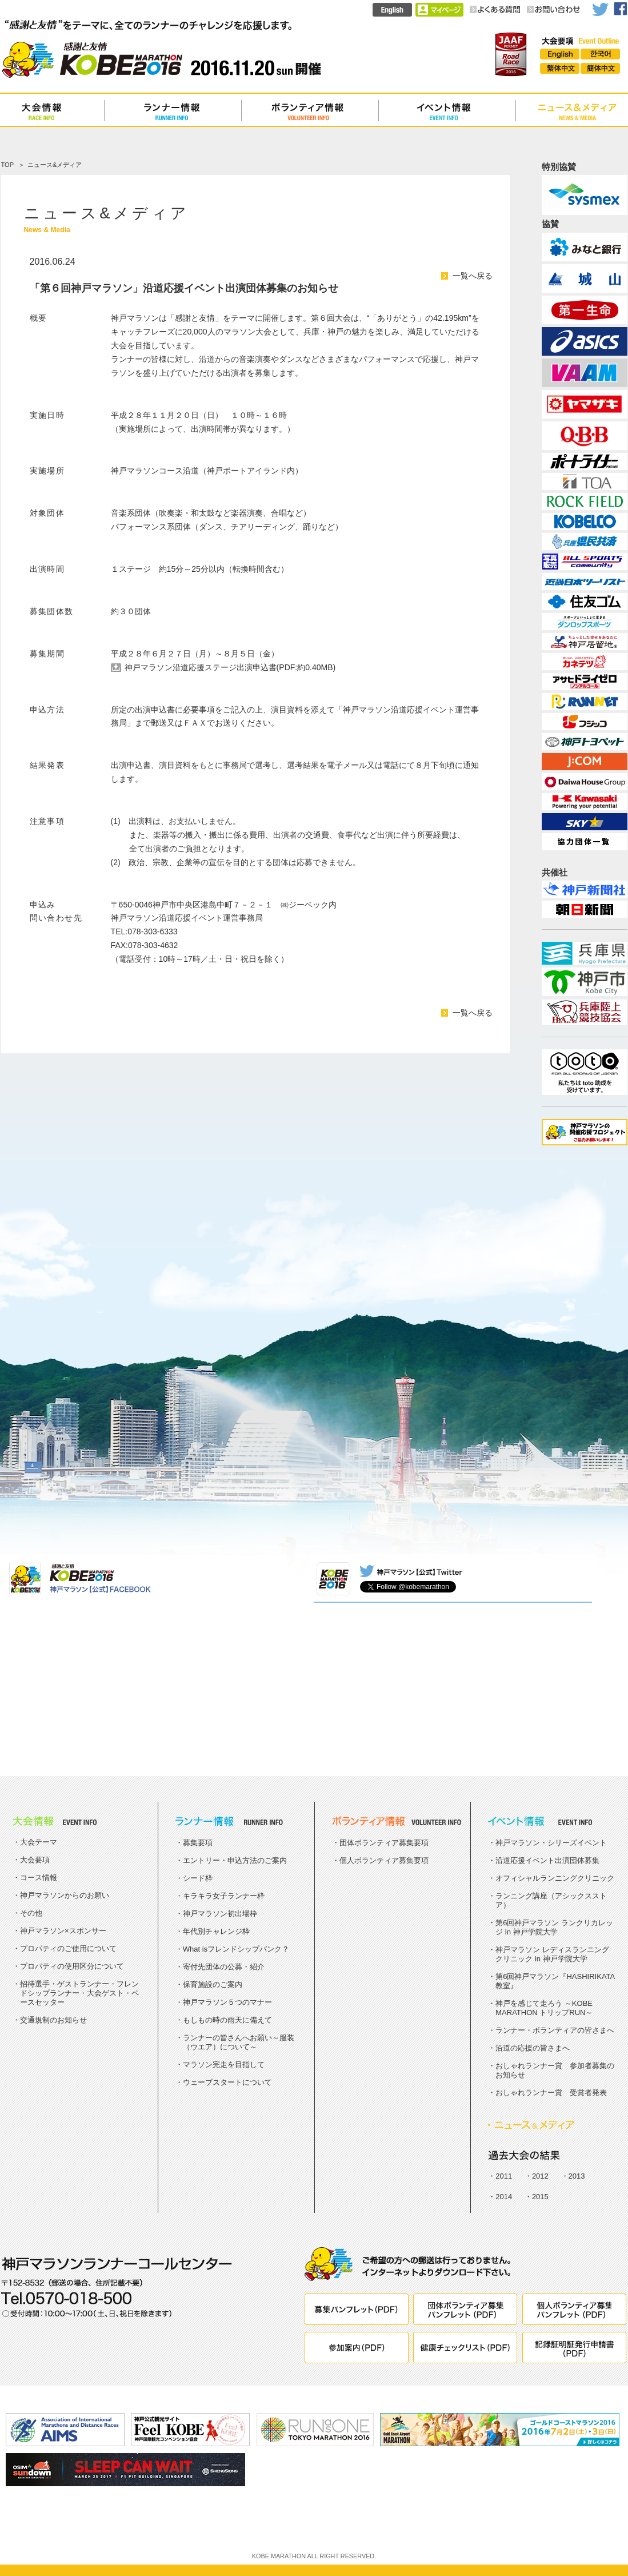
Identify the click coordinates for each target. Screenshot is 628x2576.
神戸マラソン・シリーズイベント (551, 1842)
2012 (540, 2176)
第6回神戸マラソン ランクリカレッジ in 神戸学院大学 (554, 1927)
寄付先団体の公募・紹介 (224, 1966)
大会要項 (35, 1860)
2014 (503, 2196)
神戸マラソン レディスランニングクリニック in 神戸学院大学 (552, 1954)
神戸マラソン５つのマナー (227, 2002)
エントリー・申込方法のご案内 (235, 1860)
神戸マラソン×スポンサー (63, 1930)
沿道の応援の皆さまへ (532, 2048)
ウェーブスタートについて (227, 2082)
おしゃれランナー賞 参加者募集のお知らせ (554, 2070)
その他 (31, 1913)
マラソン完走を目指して (224, 2064)
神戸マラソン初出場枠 (220, 1913)
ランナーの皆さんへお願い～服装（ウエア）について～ (238, 2042)
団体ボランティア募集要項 (384, 1842)
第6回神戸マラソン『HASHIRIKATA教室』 (555, 1981)
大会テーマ (38, 1842)
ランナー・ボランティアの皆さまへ (554, 2030)
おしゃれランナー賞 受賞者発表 (551, 2092)
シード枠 (198, 1878)
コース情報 (38, 1877)
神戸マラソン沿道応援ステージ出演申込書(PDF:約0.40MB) (230, 667)
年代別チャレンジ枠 (216, 1931)
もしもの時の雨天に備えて (227, 2020)
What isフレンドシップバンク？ (236, 1949)
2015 (540, 2196)
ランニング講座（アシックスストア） (551, 1900)
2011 (503, 2176)
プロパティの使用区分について (72, 1966)
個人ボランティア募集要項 (384, 1860)
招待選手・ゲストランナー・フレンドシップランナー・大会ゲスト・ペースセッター (79, 1993)
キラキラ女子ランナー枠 (224, 1896)
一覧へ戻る (473, 275)
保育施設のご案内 (212, 1984)
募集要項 (198, 1842)
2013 (577, 2176)
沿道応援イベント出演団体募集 (547, 1860)
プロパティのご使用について (68, 1948)
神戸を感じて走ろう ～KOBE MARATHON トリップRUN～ (544, 2008)
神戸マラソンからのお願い (64, 1895)
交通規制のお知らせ (53, 2020)
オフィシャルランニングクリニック (554, 1878)
